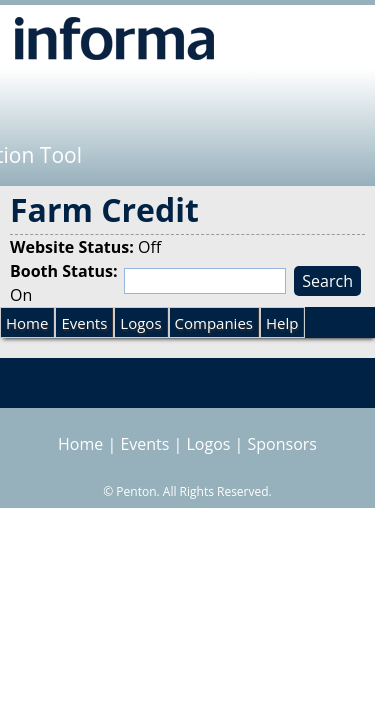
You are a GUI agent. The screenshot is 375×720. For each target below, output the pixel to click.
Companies (214, 323)
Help (282, 323)
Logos (140, 323)
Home (27, 323)
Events (84, 323)
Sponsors (282, 444)
